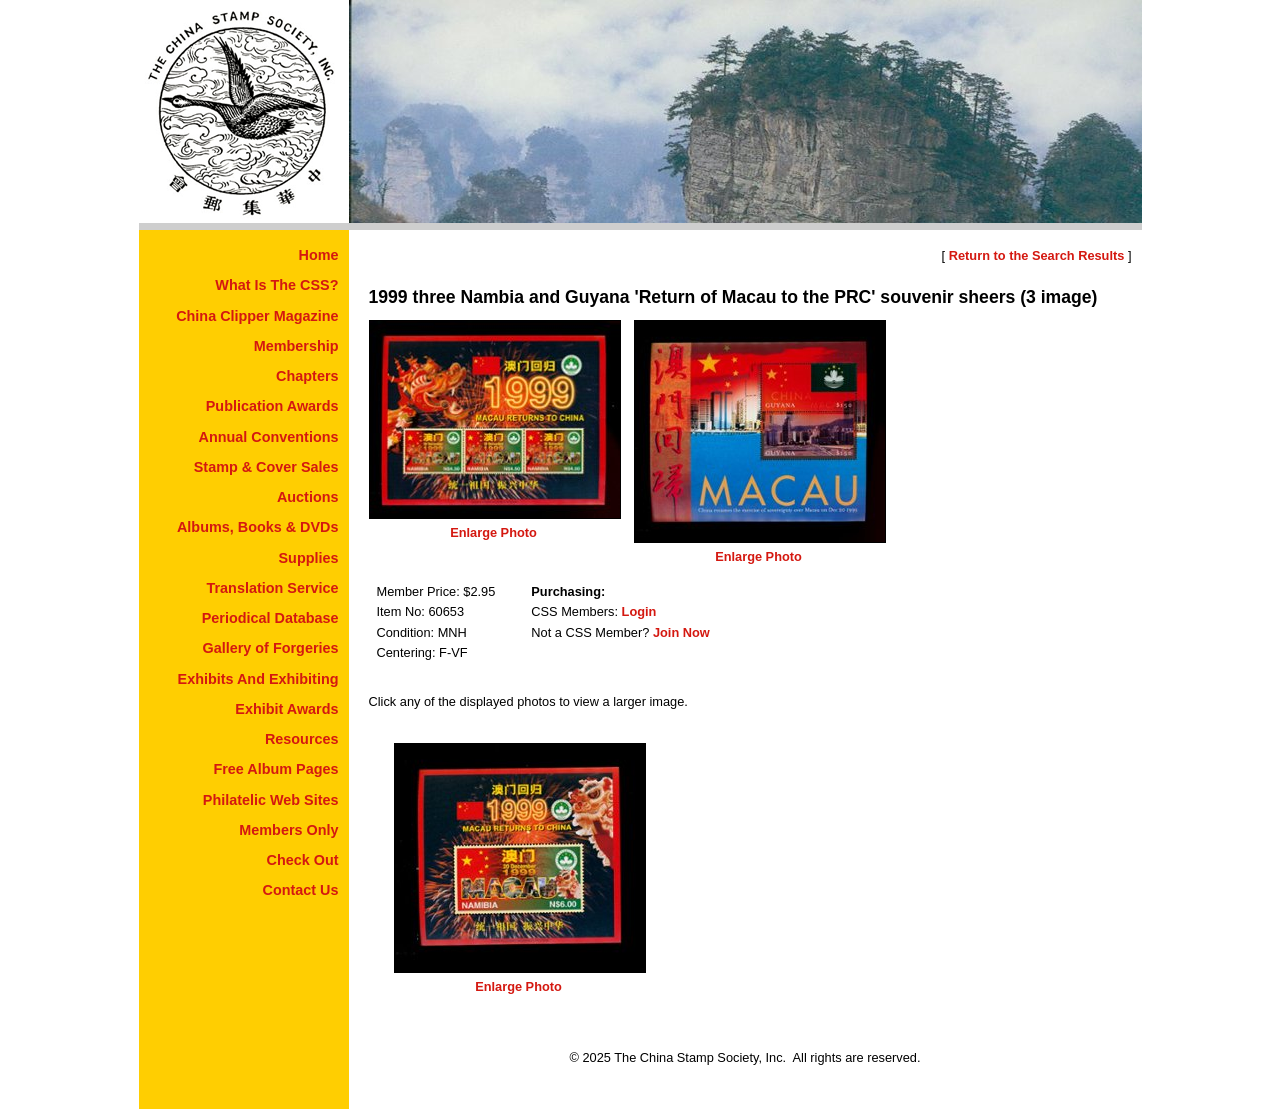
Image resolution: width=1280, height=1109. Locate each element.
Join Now (681, 632)
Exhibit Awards (286, 709)
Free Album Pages (275, 769)
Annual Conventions (269, 437)
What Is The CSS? (276, 285)
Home (319, 255)
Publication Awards (272, 406)
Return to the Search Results (1037, 255)
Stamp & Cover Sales (266, 467)
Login (639, 611)
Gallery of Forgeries (271, 648)
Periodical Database (270, 618)
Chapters (307, 376)
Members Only (288, 830)
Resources (302, 739)
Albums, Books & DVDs (258, 527)
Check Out (303, 860)
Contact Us (301, 890)
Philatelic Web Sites (271, 800)
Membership (296, 346)
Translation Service (273, 588)
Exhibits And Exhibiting (258, 679)
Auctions (308, 497)
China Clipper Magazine (257, 316)
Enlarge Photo (493, 532)
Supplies (309, 558)
